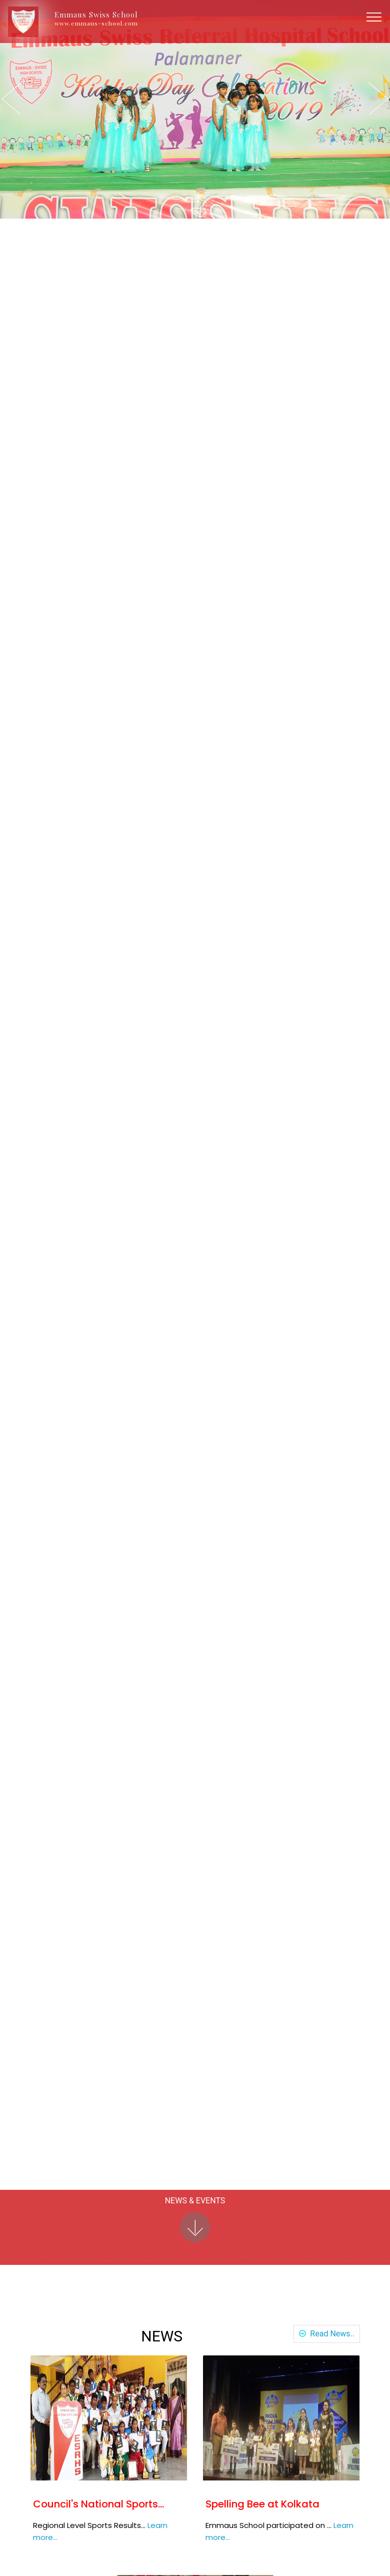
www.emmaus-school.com (96, 23)
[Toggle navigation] (374, 16)
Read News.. (330, 2333)
